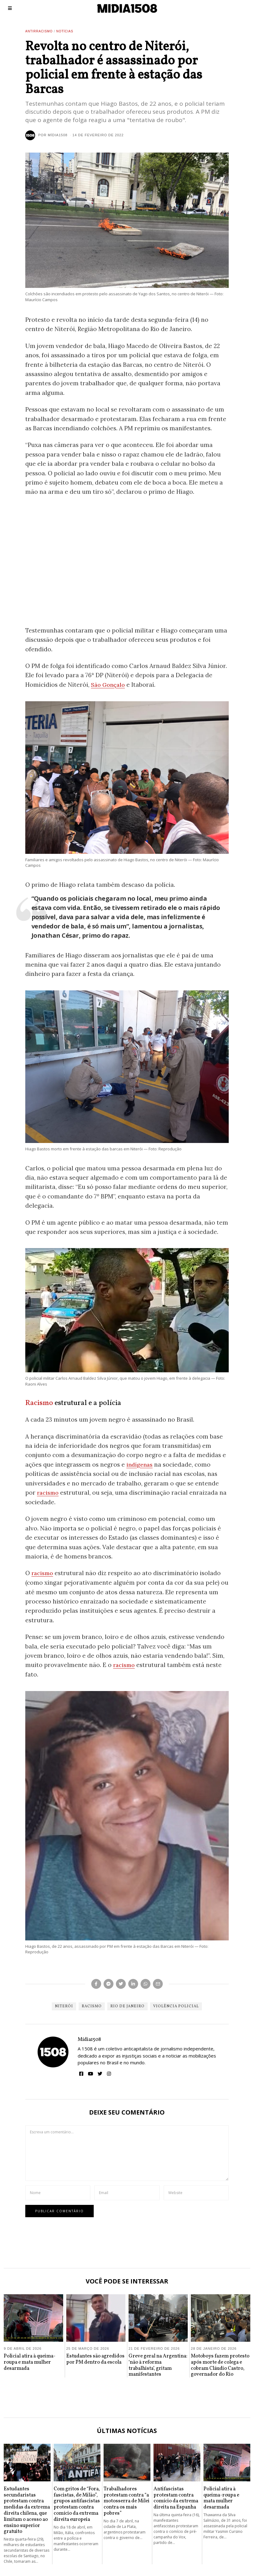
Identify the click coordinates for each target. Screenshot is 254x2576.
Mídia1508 (89, 2038)
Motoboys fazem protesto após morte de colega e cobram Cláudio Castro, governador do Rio (220, 2364)
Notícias (64, 31)
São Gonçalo (109, 684)
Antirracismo (39, 31)
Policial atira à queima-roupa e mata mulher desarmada (29, 2361)
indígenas (140, 1464)
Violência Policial (176, 2005)
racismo (48, 1492)
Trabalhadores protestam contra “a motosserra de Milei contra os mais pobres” (127, 2500)
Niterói (64, 2005)
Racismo (39, 1403)
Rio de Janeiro (127, 2005)
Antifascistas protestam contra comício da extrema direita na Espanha (176, 2497)
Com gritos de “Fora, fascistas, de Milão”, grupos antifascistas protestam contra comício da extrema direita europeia (77, 2503)
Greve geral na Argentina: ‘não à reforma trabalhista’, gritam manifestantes (158, 2364)
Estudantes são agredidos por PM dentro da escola (95, 2358)
